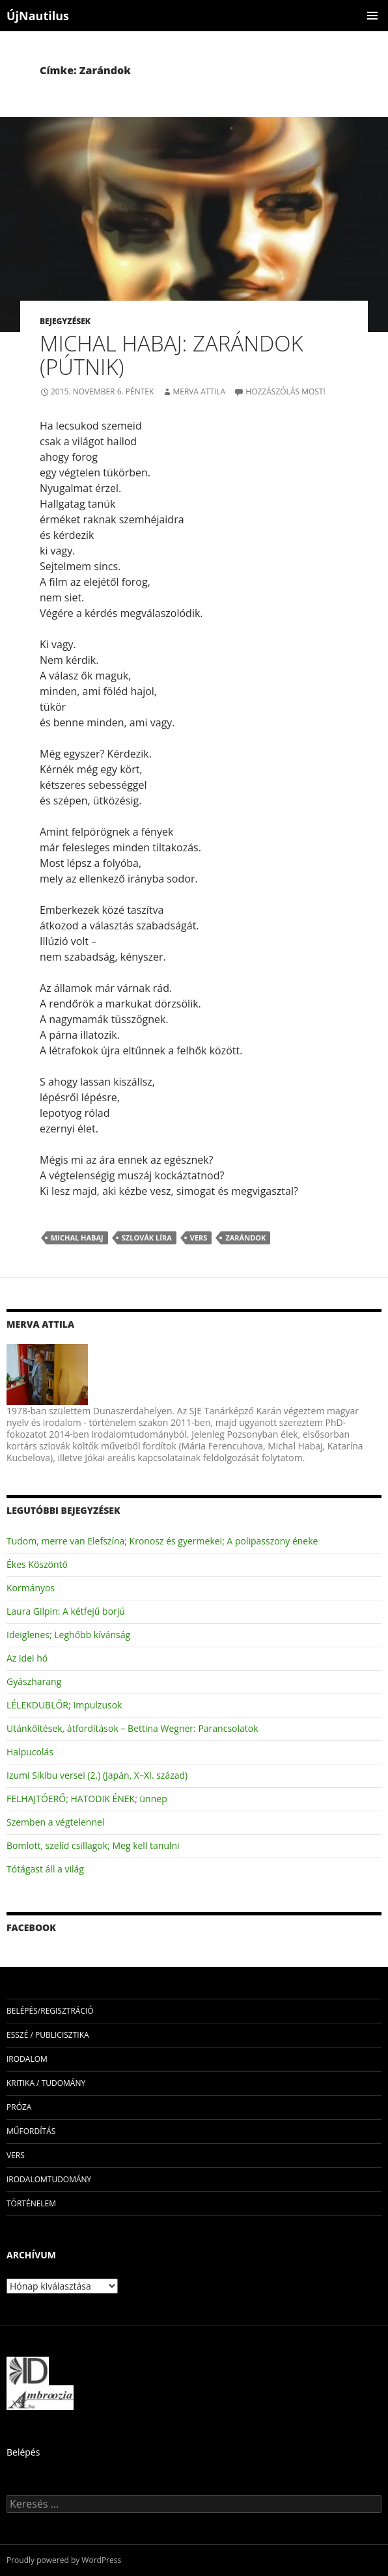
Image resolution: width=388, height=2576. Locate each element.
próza (19, 2107)
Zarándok (245, 1237)
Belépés (23, 2452)
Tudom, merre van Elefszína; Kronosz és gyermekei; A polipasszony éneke (162, 1541)
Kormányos (31, 1588)
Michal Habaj (77, 1237)
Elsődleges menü (372, 15)
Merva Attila (199, 391)
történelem (31, 2203)
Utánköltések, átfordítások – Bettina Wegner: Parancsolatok (132, 1728)
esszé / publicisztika (48, 2034)
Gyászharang (34, 1681)
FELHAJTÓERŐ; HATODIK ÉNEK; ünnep (87, 1798)
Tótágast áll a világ (45, 1869)
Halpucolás (30, 1752)
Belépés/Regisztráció (50, 2010)
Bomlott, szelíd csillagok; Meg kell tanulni (93, 1845)
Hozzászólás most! (285, 391)
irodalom (27, 2058)
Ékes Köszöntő (37, 1564)
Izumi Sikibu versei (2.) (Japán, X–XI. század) (97, 1775)
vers (199, 1237)
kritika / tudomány (46, 2083)
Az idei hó (27, 1658)
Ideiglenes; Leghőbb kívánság (68, 1634)
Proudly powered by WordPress (64, 2560)
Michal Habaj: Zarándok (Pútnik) (171, 355)
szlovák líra (147, 1237)
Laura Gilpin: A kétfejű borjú (66, 1611)
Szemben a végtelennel (55, 1822)
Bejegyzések (65, 321)
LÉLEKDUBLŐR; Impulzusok (64, 1705)
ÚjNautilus (38, 15)
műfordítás (31, 2131)
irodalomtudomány (49, 2179)
